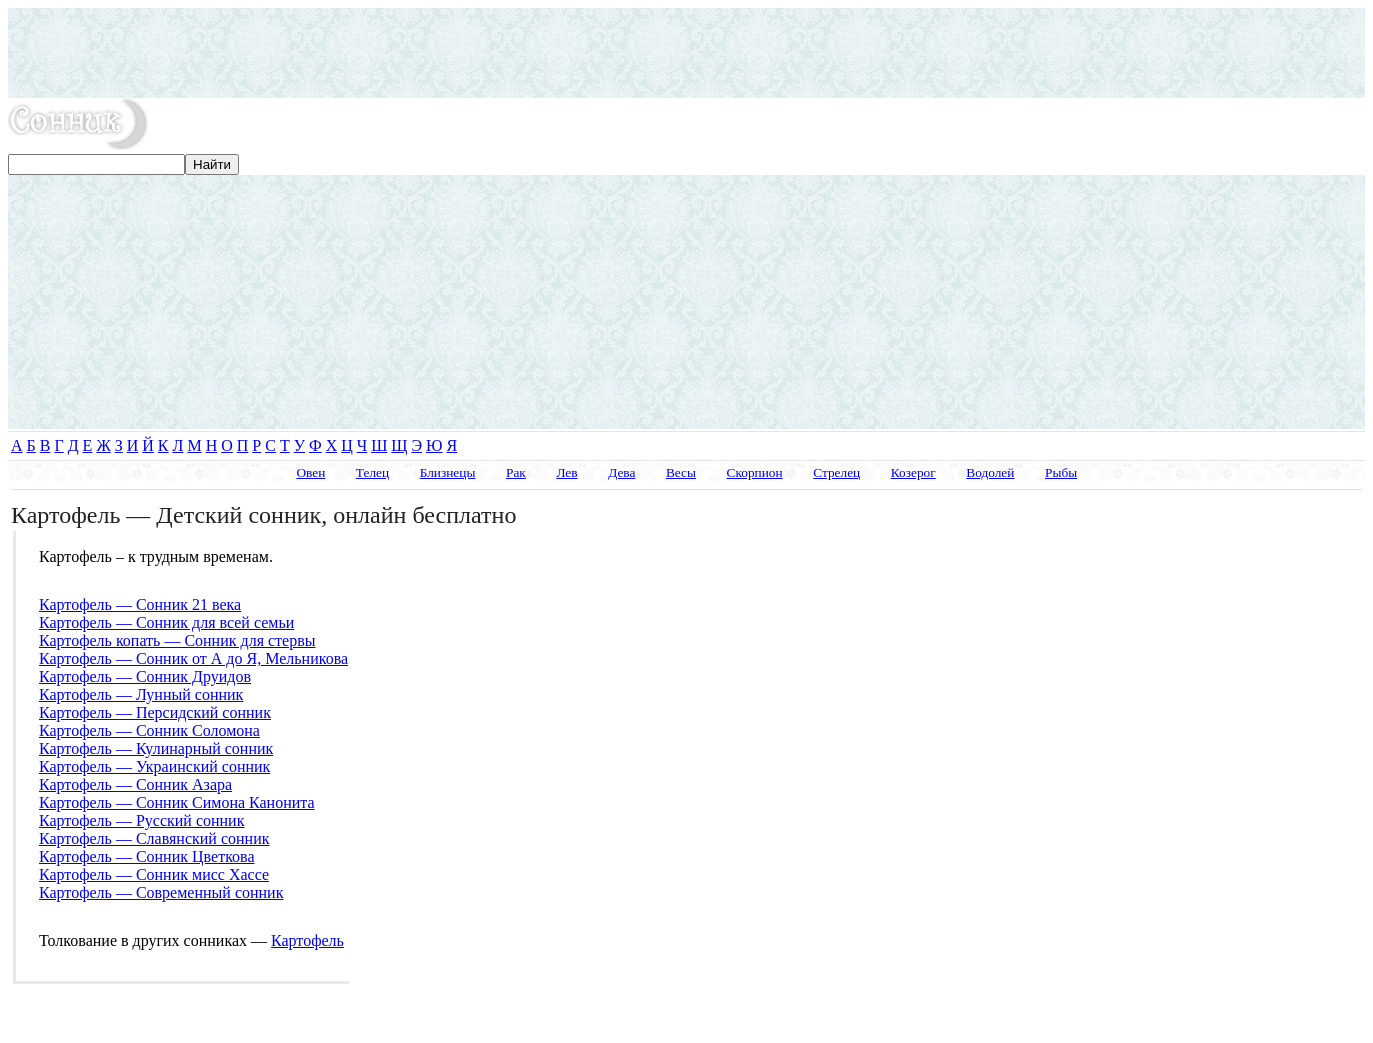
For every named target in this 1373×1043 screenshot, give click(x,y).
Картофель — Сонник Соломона (149, 730)
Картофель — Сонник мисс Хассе (154, 874)
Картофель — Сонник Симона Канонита (177, 802)
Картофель (307, 940)
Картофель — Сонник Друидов (145, 676)
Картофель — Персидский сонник (155, 712)
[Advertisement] (686, 53)
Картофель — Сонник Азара (135, 784)
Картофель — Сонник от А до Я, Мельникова (193, 658)
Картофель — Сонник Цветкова (147, 856)
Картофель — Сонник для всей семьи (166, 622)
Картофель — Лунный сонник (141, 694)
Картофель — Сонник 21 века (140, 604)
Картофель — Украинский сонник (154, 766)
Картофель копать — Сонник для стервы (177, 640)
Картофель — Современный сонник (161, 892)
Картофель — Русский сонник (141, 820)
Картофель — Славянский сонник (154, 838)
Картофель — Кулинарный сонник (156, 748)
